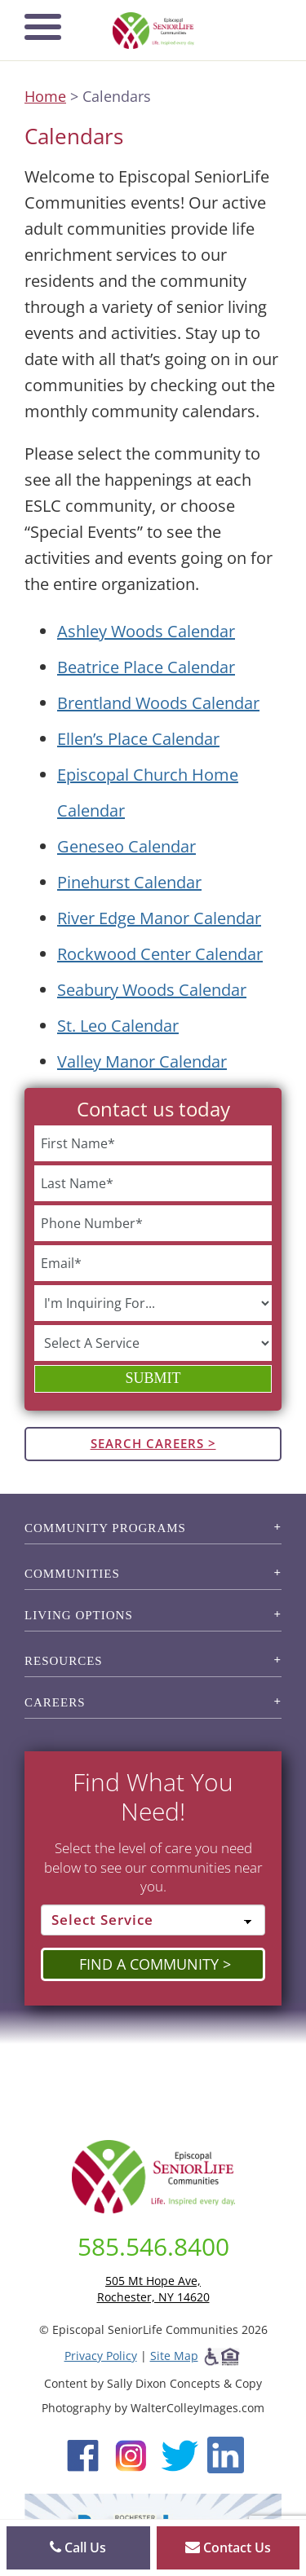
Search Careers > (153, 1443)
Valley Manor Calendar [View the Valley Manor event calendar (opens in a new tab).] (142, 1061)
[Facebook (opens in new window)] (82, 2453)
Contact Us (228, 2547)
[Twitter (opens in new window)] (179, 2453)
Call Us (78, 2547)
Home (45, 96)
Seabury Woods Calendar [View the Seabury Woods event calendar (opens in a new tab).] (151, 990)
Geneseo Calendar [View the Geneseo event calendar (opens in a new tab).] (126, 846)
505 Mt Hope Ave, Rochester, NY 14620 (153, 2289)
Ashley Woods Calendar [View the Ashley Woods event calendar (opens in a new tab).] (146, 631)
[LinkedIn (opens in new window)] (225, 2453)
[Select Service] (153, 1919)
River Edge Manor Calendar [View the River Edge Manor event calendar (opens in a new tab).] (159, 918)
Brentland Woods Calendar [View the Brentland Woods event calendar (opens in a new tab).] (158, 703)
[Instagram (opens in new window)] (131, 2453)
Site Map (174, 2355)
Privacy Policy (100, 2355)
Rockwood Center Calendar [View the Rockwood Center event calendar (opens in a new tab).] (160, 954)
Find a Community (149, 1964)
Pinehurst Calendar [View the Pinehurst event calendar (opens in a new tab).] (129, 882)
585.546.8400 (153, 2246)
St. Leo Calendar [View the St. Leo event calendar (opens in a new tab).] (118, 1026)
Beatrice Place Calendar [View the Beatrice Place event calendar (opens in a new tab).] (146, 667)
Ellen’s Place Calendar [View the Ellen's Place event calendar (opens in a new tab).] (138, 739)
